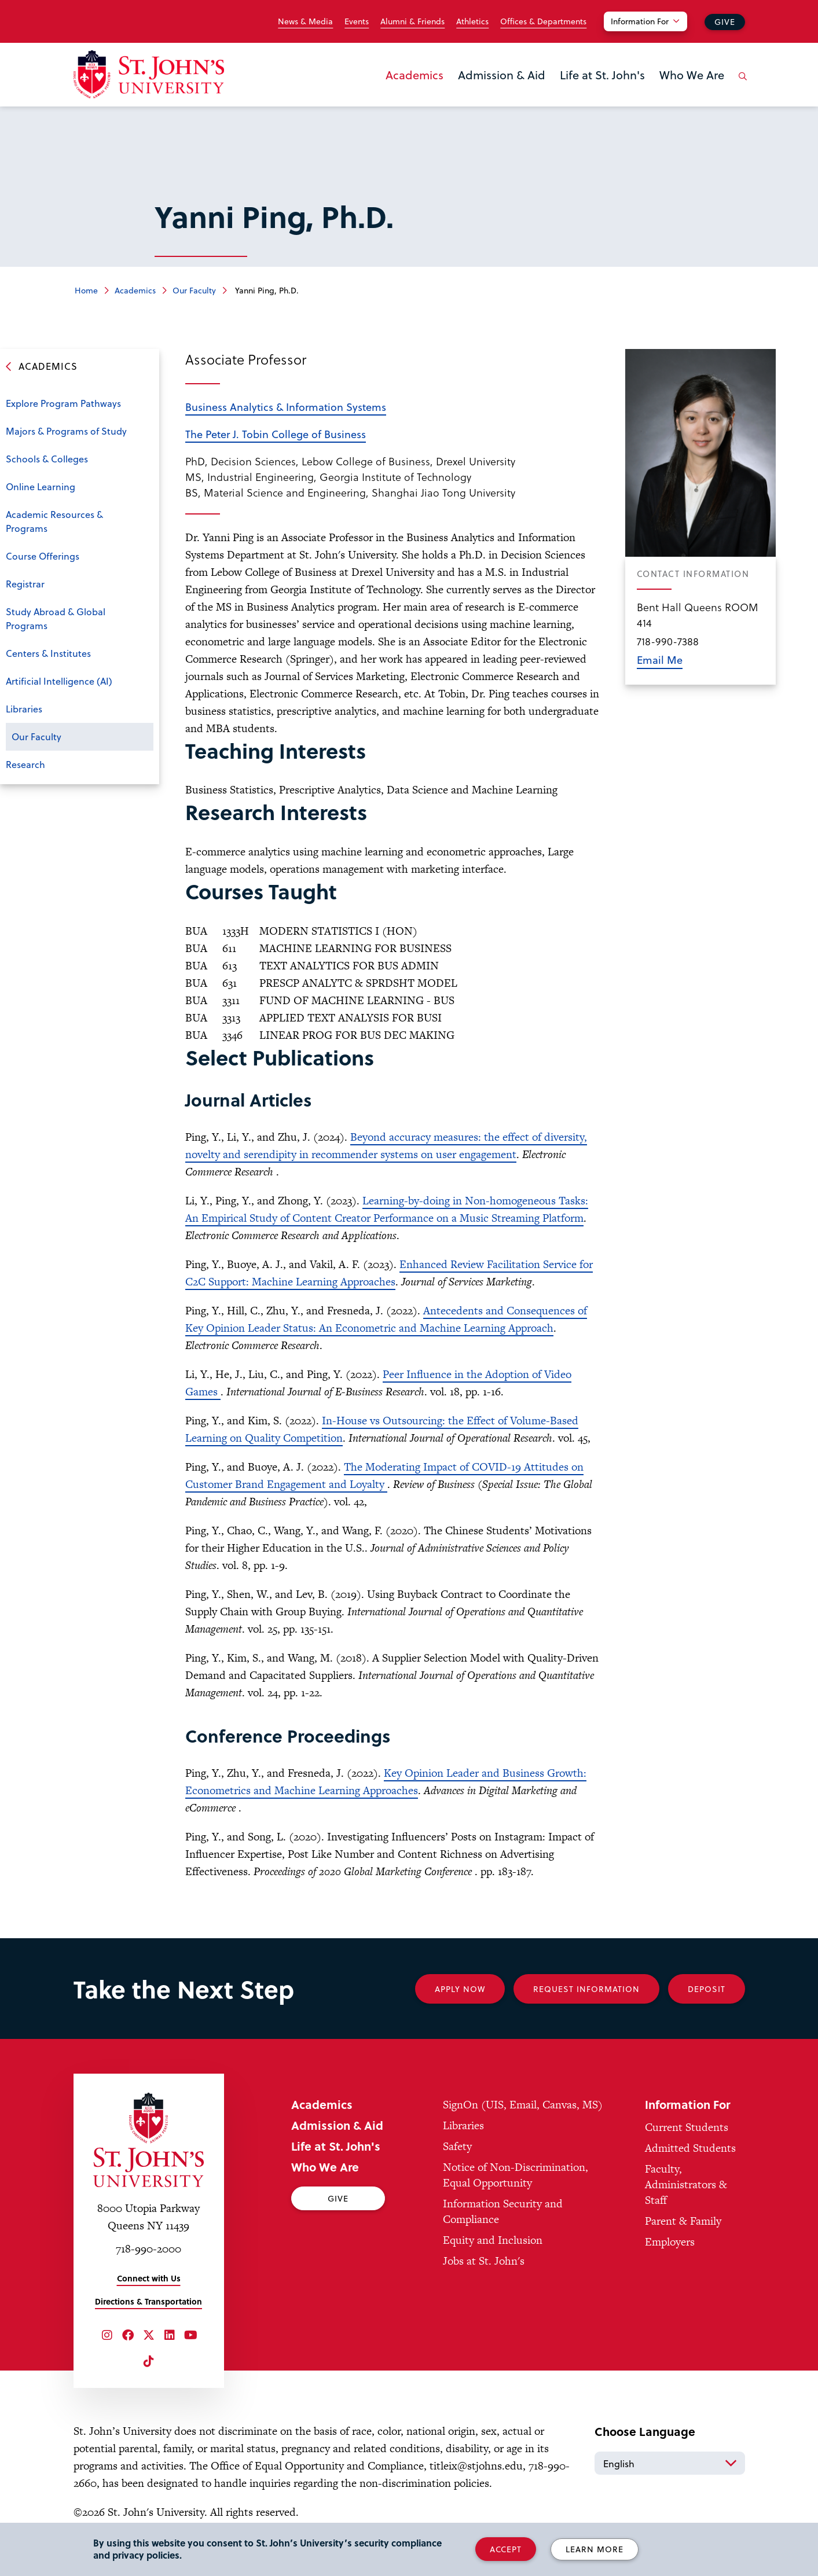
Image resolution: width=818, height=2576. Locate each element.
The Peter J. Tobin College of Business (275, 434)
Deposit (706, 1989)
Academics (414, 74)
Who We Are (691, 74)
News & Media (305, 21)
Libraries (24, 708)
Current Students (686, 2127)
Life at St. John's (602, 74)
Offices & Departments (543, 21)
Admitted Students (690, 2148)
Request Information (586, 1989)
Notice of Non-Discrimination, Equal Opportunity (515, 2175)
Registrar (25, 583)
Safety (457, 2146)
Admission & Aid (501, 74)
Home (86, 290)
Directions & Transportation (148, 2301)
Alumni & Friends (412, 21)
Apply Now (460, 1989)
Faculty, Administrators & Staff (686, 2184)
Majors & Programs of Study (66, 431)
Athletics (472, 21)
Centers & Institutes (48, 653)
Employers (670, 2242)
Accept (506, 2549)
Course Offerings (42, 556)
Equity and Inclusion (492, 2240)
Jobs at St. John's (483, 2261)
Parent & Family (683, 2221)
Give (724, 22)
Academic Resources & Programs (54, 521)
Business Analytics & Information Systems (285, 406)
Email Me (660, 659)
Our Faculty (194, 290)
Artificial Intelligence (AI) (59, 681)
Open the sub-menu (141, 460)
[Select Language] (670, 2463)
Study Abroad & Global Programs (55, 618)
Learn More (594, 2549)
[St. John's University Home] (149, 74)
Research (25, 764)
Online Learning (40, 486)
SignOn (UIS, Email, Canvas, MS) (523, 2104)
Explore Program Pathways (63, 403)
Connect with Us (149, 2278)
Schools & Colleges (47, 458)
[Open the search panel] (741, 85)
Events (356, 21)
